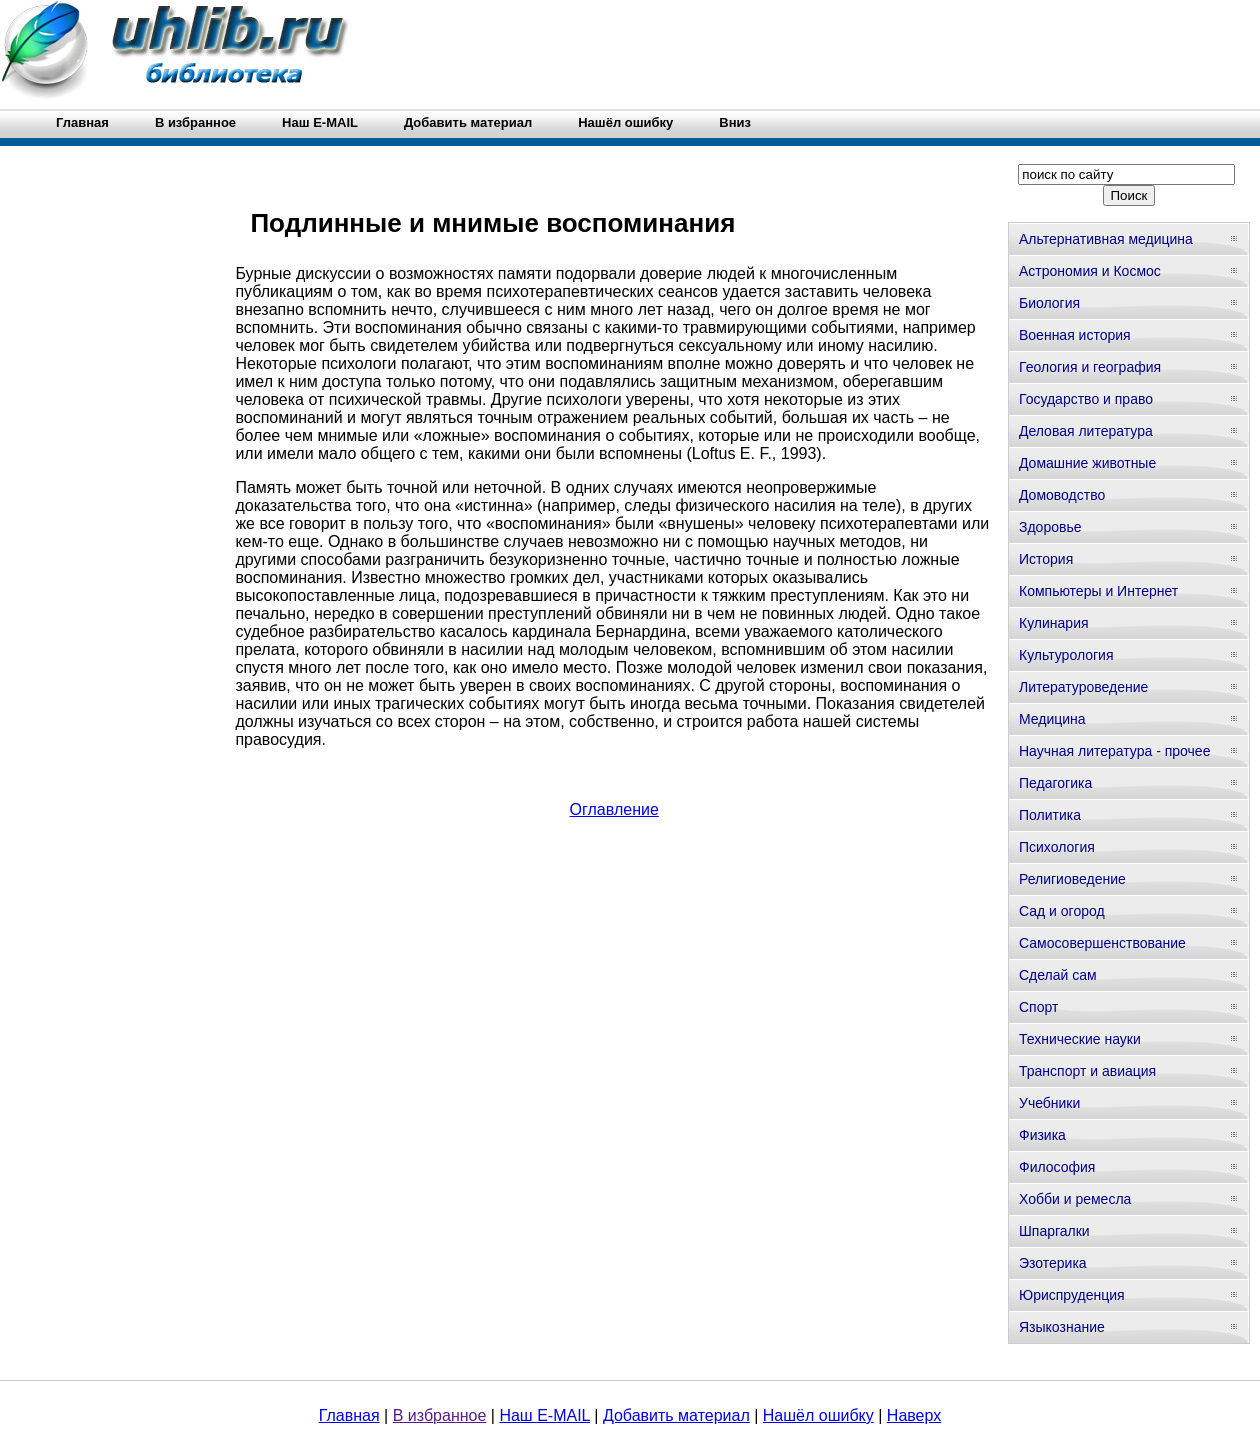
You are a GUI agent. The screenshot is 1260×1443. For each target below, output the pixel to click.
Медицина (1052, 719)
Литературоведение (1083, 687)
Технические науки (1080, 1039)
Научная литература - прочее (1114, 751)
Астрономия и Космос (1090, 271)
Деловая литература (1086, 431)
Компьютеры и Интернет (1098, 591)
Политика (1050, 815)
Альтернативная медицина (1106, 239)
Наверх (914, 1415)
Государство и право (1086, 399)
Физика (1042, 1135)
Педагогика (1055, 783)
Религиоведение (1072, 879)
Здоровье (1050, 527)
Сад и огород (1062, 911)
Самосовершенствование (1102, 943)
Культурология (1066, 655)
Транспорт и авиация (1087, 1071)
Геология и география (1090, 367)
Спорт (1038, 1007)
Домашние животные (1087, 463)
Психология (1057, 847)
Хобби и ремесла (1075, 1199)
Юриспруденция (1072, 1295)
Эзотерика (1053, 1263)
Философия (1057, 1167)
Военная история (1075, 335)
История (1046, 559)
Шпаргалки (1054, 1231)
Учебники (1049, 1103)
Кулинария (1054, 623)
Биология (1049, 303)
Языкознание (1062, 1327)
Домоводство (1062, 495)
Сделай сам (1058, 975)
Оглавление (614, 809)
